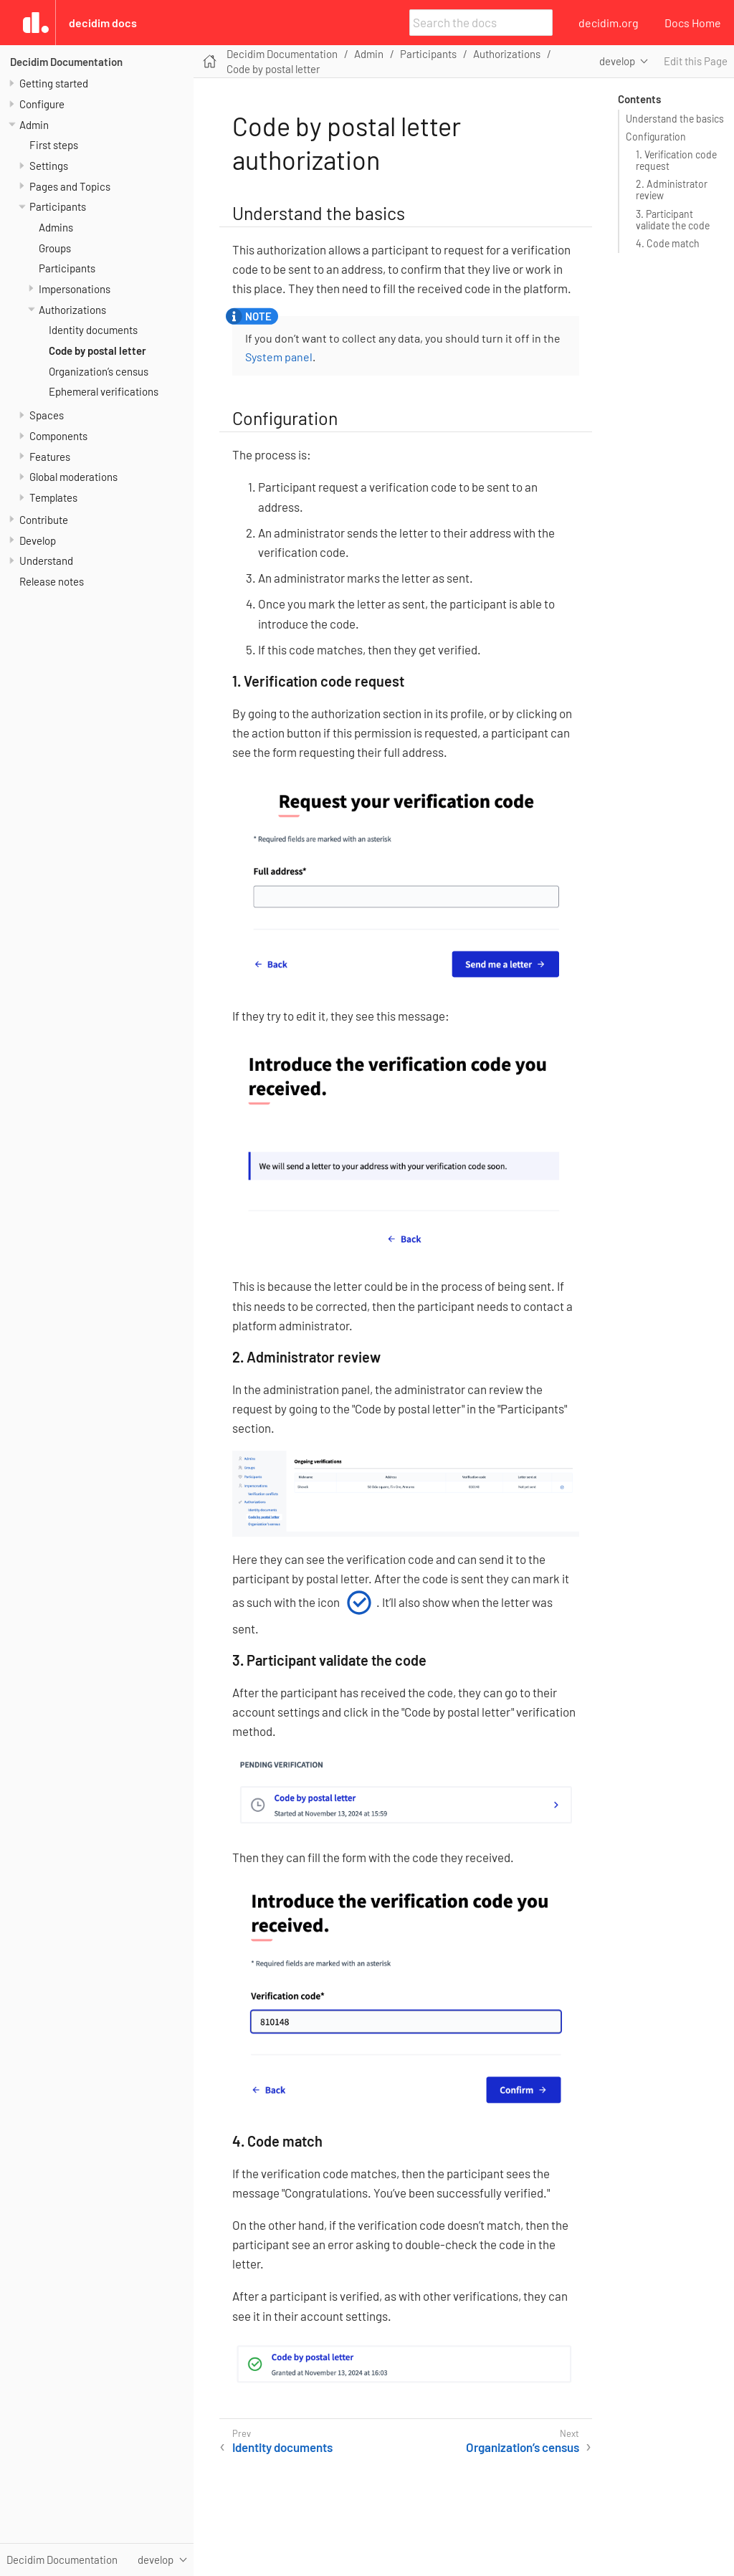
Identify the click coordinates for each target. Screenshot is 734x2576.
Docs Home (692, 22)
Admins (56, 227)
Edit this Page (696, 60)
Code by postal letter (97, 350)
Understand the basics (675, 119)
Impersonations (74, 288)
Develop (37, 540)
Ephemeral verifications (103, 391)
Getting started (53, 83)
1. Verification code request (676, 160)
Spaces (46, 415)
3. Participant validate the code (673, 220)
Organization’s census (98, 371)
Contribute (43, 519)
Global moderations (73, 476)
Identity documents (93, 329)
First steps (53, 144)
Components (58, 435)
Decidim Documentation (66, 61)
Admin (34, 124)
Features (49, 456)
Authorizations (72, 309)
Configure (42, 103)
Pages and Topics (69, 186)
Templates (53, 497)
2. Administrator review (671, 189)
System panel (279, 356)
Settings (48, 165)
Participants (57, 206)
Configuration (656, 136)
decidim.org (608, 22)
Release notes (51, 581)
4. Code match (668, 243)
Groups (55, 248)
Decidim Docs (103, 22)
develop (617, 60)
